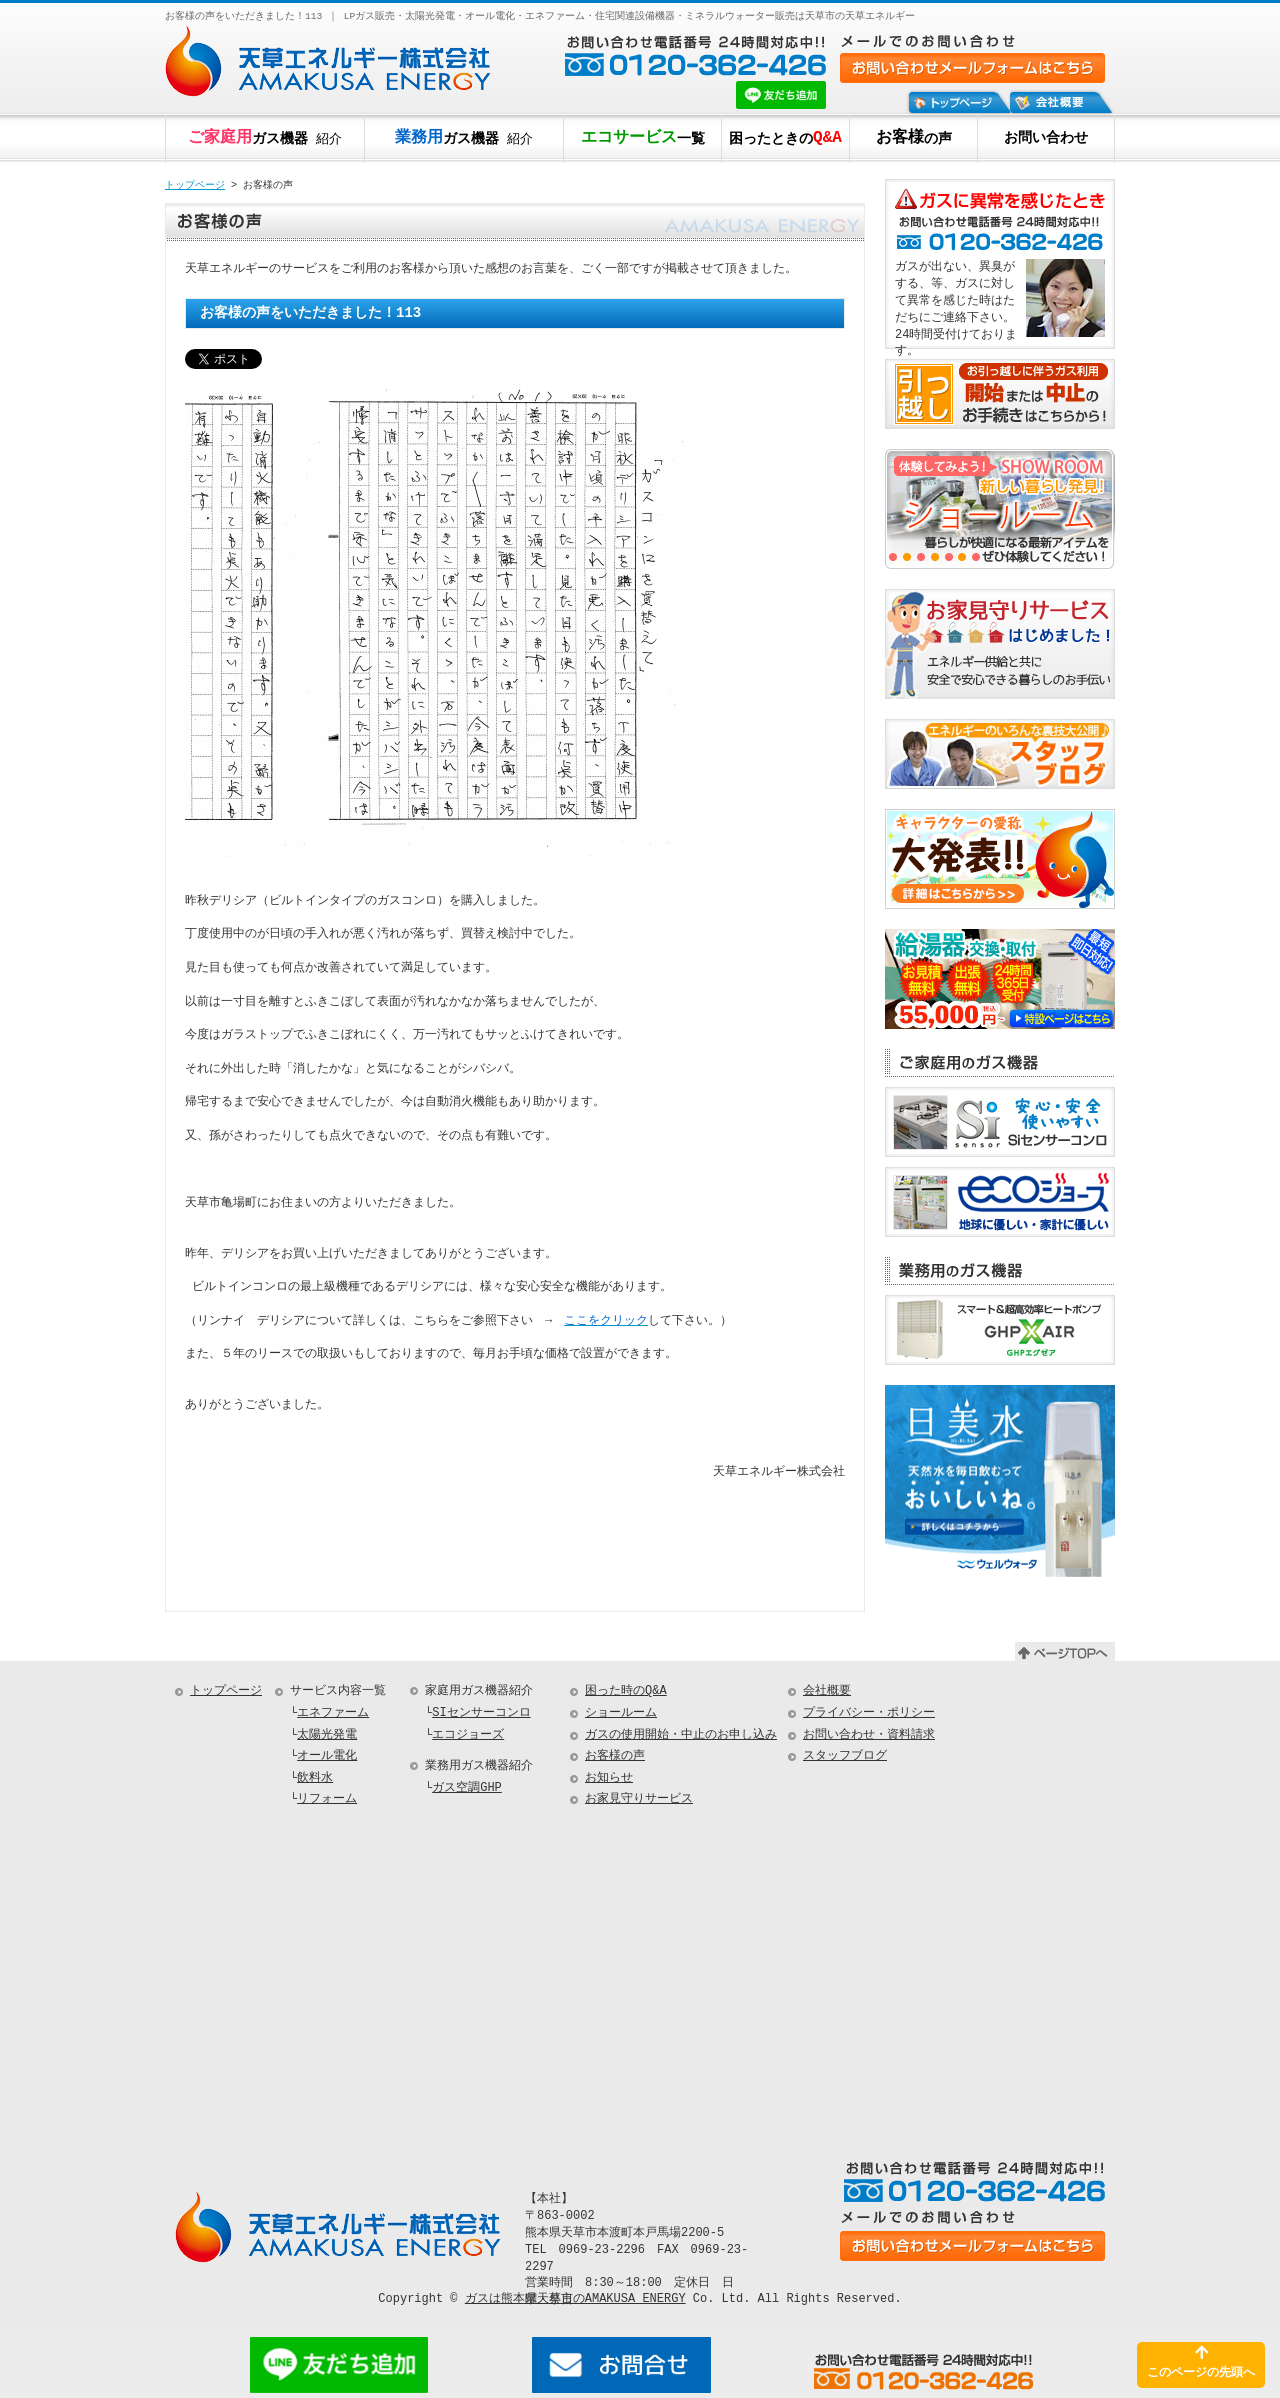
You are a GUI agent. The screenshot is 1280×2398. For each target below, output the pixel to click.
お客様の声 (615, 1759)
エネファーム (333, 1716)
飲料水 (315, 1781)
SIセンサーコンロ (481, 1716)
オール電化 (327, 1759)
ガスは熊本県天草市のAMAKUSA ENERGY (575, 2301)
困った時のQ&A (626, 1694)
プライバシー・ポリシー (869, 1716)
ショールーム (621, 1716)
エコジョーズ (468, 1738)
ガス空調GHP (467, 1791)
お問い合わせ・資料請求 (869, 1738)
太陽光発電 (327, 1738)
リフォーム (327, 1802)
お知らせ (609, 1781)
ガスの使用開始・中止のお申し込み (681, 1738)
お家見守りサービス (639, 1802)
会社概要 (827, 1694)
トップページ (195, 186)
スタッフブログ (845, 1759)
